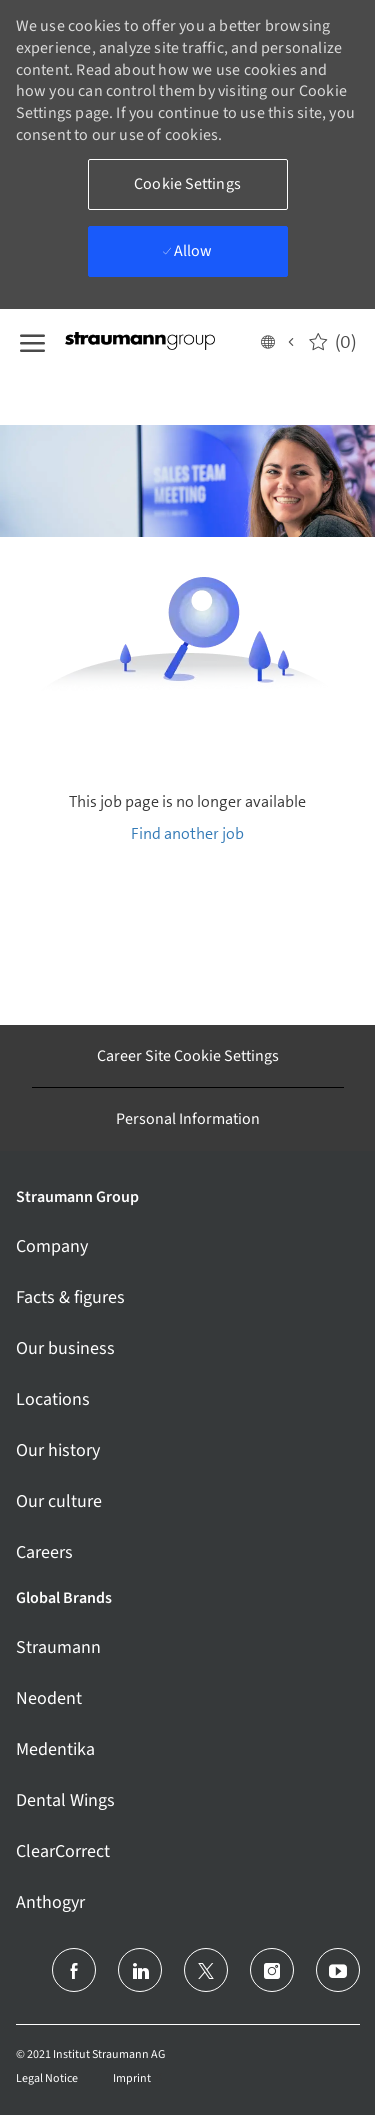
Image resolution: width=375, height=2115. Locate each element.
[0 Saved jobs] (332, 341)
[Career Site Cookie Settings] (188, 1056)
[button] (277, 341)
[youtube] (338, 1970)
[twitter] (206, 1970)
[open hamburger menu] (32, 341)
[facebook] (74, 1970)
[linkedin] (140, 1970)
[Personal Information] (188, 1119)
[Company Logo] (161, 341)
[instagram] (272, 1970)
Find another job (187, 833)
